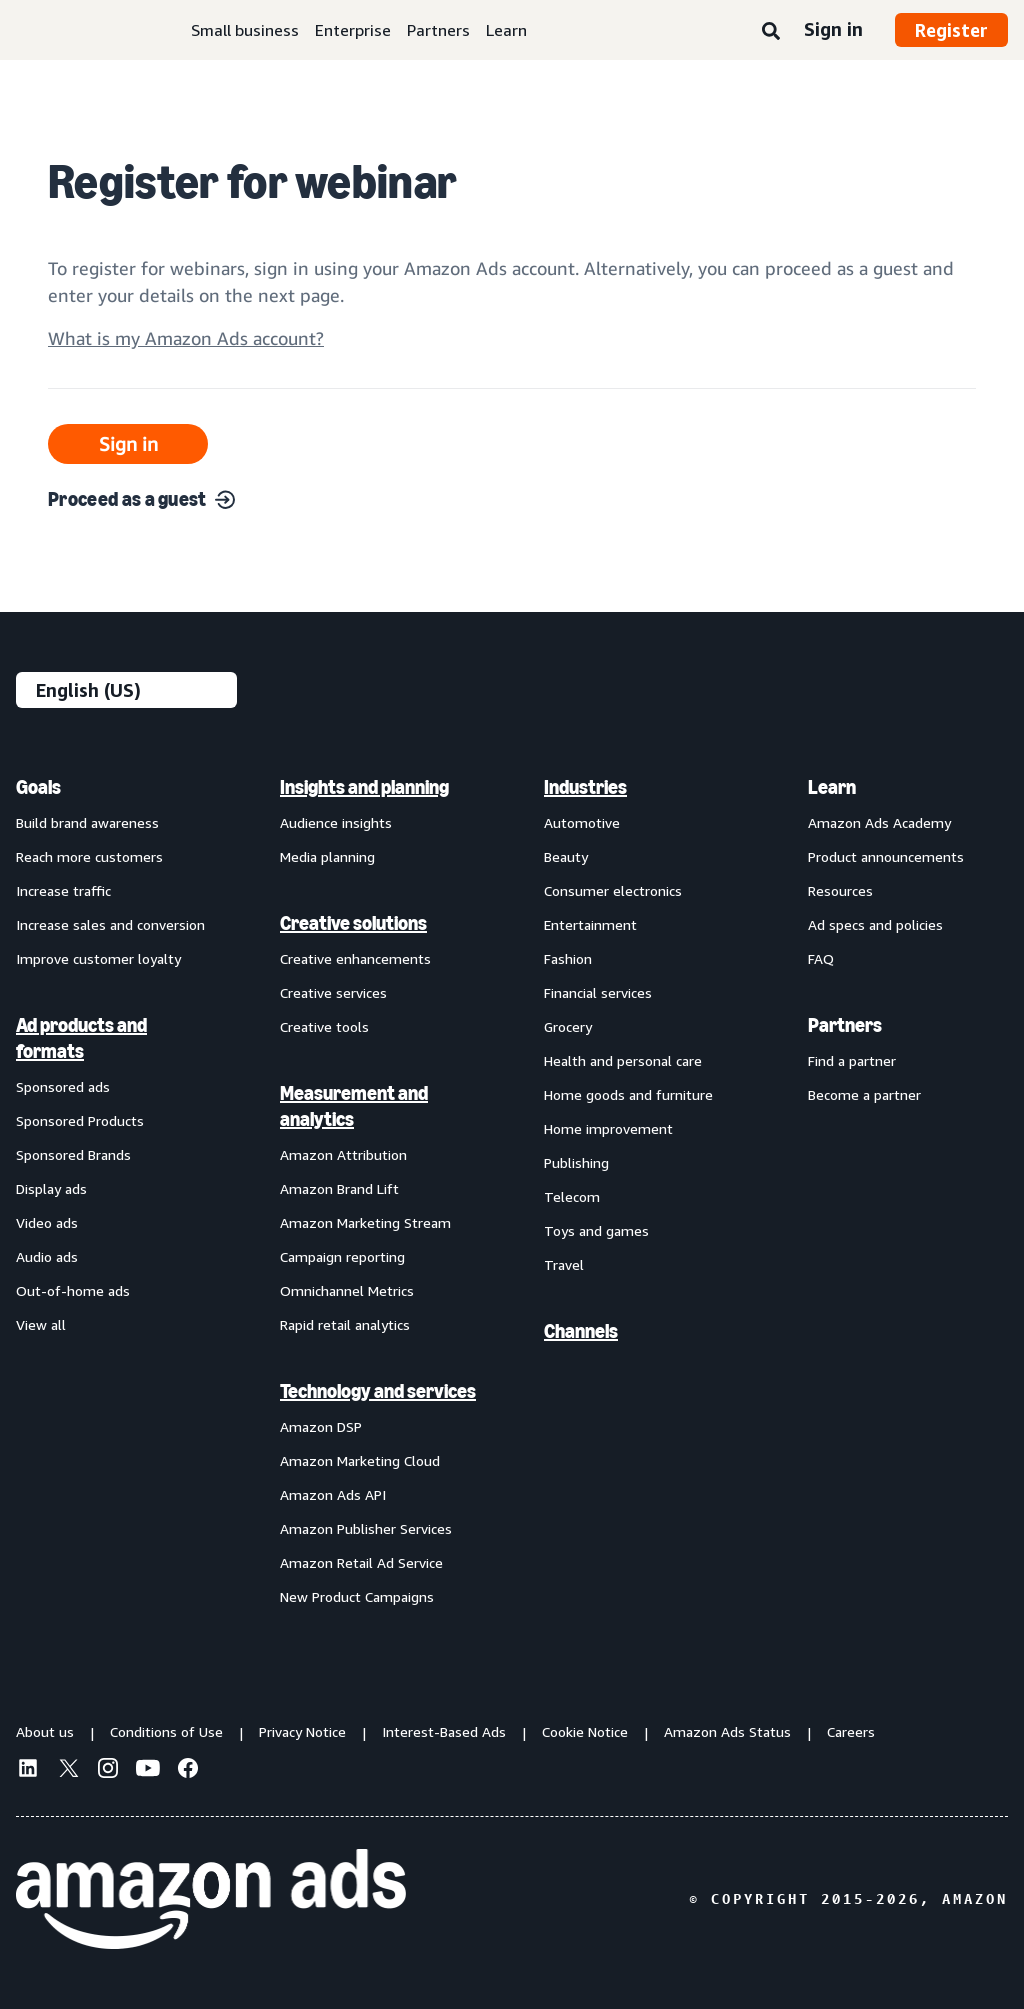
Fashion (568, 958)
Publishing (576, 1162)
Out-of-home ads (73, 1290)
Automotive (582, 822)
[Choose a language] (126, 690)
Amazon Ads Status (727, 1731)
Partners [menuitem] (845, 1025)
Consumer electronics (613, 890)
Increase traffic (63, 890)
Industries (585, 787)
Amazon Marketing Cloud (360, 1460)
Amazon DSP (321, 1426)
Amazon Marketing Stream (365, 1222)
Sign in (833, 29)
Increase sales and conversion (110, 924)
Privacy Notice (302, 1731)
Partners (438, 30)
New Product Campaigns (357, 1596)
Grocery (568, 1026)
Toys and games (596, 1230)
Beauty (566, 856)
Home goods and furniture (628, 1094)
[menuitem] (116, 1191)
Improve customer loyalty (98, 958)
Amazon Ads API (333, 1494)
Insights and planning (364, 787)
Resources (840, 890)
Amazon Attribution (343, 1154)
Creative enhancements (355, 958)
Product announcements (886, 856)
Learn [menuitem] (832, 787)
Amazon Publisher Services (366, 1528)
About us (45, 1731)
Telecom (572, 1196)
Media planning (327, 856)
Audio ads (47, 1256)
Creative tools (324, 1026)
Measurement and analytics (354, 1106)
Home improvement (608, 1128)
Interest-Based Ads (444, 1731)
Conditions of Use (166, 1731)
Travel (564, 1264)
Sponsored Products (80, 1120)
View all (41, 1324)
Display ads (51, 1188)
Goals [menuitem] (38, 787)
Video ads (47, 1222)
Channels (581, 1331)
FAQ (821, 958)
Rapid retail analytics (345, 1324)
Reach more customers (89, 856)
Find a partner (852, 1060)
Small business (245, 30)
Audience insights (336, 822)
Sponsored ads (63, 1086)
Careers (851, 1731)
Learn (506, 30)
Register (951, 30)
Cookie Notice (585, 1731)
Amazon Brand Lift (339, 1188)
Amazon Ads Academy (879, 822)
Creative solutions (353, 923)
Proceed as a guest (141, 499)
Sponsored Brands (73, 1154)
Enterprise (353, 30)
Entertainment (590, 924)
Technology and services (378, 1391)
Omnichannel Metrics (347, 1290)
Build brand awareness (87, 822)
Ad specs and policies (875, 924)
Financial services (598, 992)
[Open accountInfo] (186, 346)
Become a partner (864, 1094)
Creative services (333, 992)
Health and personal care (623, 1060)
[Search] (771, 32)
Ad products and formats (81, 1038)
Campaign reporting (342, 1256)
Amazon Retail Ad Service (361, 1562)
